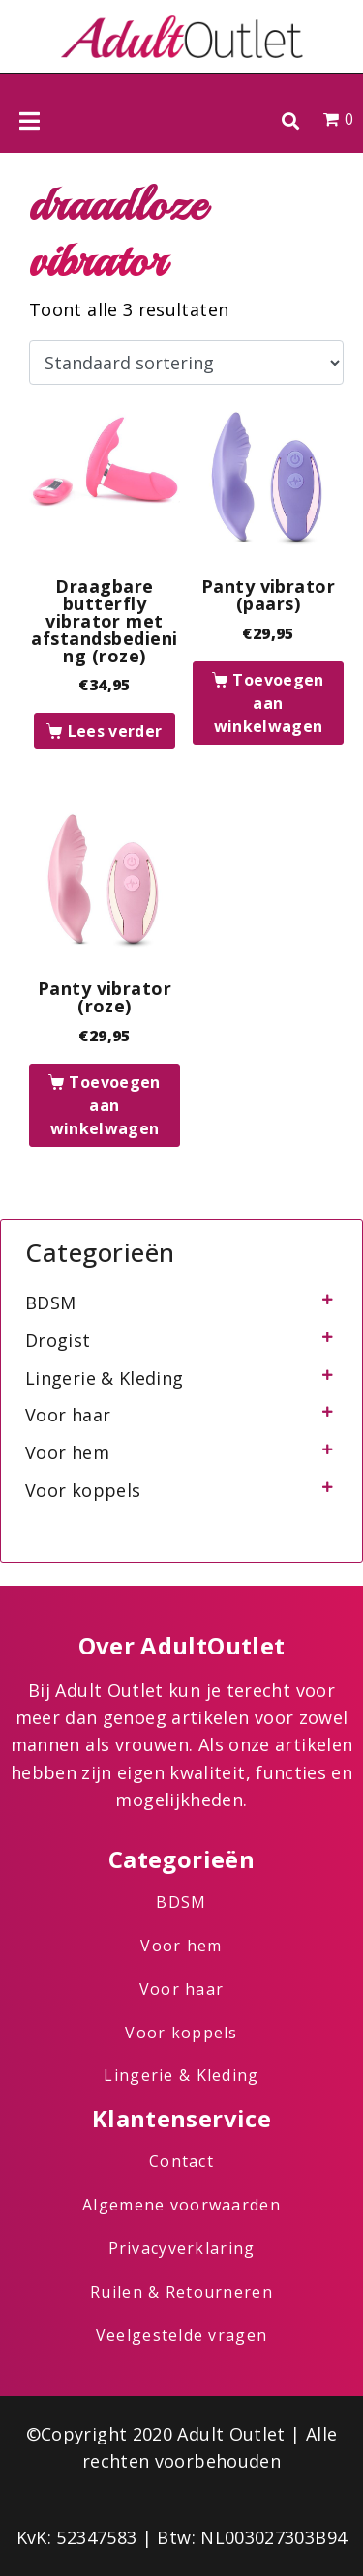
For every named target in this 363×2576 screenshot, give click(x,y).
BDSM (50, 1302)
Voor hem (67, 1452)
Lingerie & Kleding (104, 1378)
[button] (290, 120)
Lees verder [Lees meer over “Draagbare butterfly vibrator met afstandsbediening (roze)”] (115, 731)
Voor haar (67, 1414)
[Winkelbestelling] (186, 362)
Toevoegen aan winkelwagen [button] (269, 703)
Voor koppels (82, 1490)
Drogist (58, 1340)
